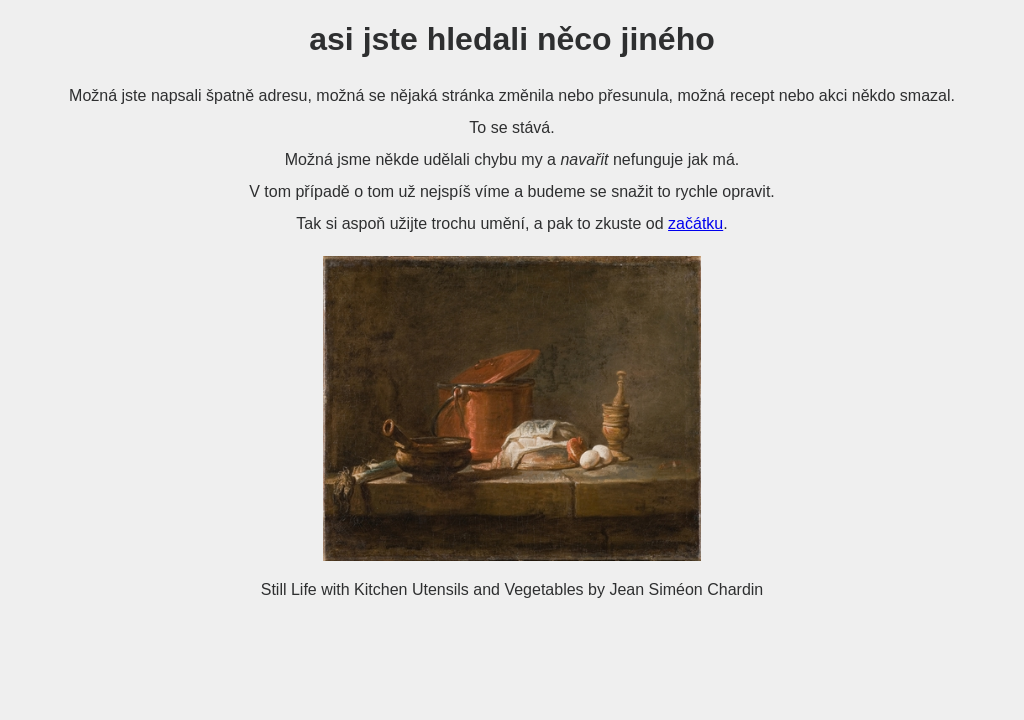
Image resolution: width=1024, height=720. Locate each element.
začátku (695, 223)
